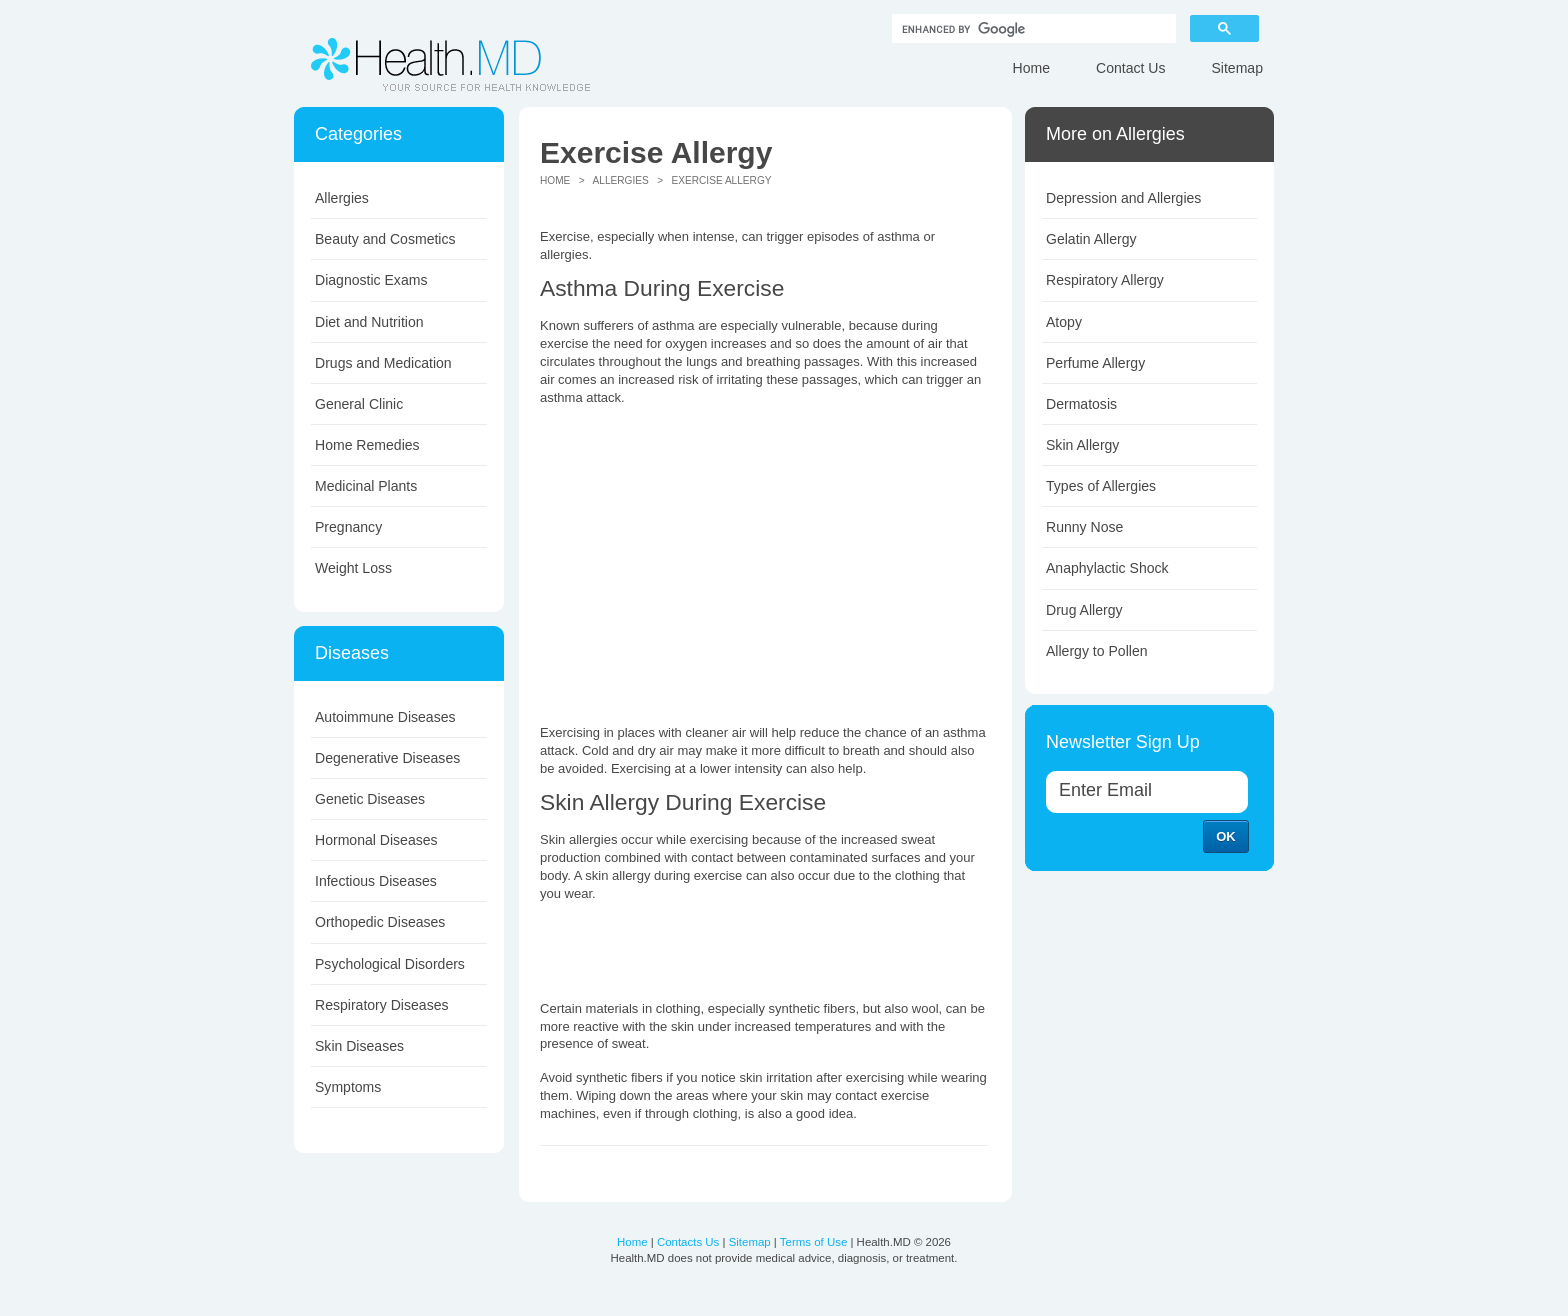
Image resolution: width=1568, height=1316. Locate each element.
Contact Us (1130, 68)
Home (1031, 68)
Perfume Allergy (1095, 363)
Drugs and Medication (383, 363)
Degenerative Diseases (387, 758)
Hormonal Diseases (376, 840)
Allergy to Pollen (1097, 651)
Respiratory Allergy (1105, 280)
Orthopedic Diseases (380, 922)
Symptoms (348, 1087)
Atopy (1064, 322)
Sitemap (1237, 68)
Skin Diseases (359, 1046)
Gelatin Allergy (1091, 239)
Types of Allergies (1101, 486)
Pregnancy (348, 527)
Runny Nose (1084, 527)
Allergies (342, 198)
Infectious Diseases (376, 881)
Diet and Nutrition (369, 322)
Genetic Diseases (370, 799)
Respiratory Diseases (382, 1005)
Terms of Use (813, 1242)
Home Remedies (367, 445)
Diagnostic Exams (371, 280)
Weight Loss (353, 568)
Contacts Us (688, 1242)
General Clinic (359, 404)
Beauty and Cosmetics (385, 239)
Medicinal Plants (366, 486)
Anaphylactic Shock (1107, 568)
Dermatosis (1081, 404)
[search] (1032, 29)
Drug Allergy (1084, 610)
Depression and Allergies (1123, 198)
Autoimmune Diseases (385, 717)
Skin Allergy (1082, 445)
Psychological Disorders (390, 964)
